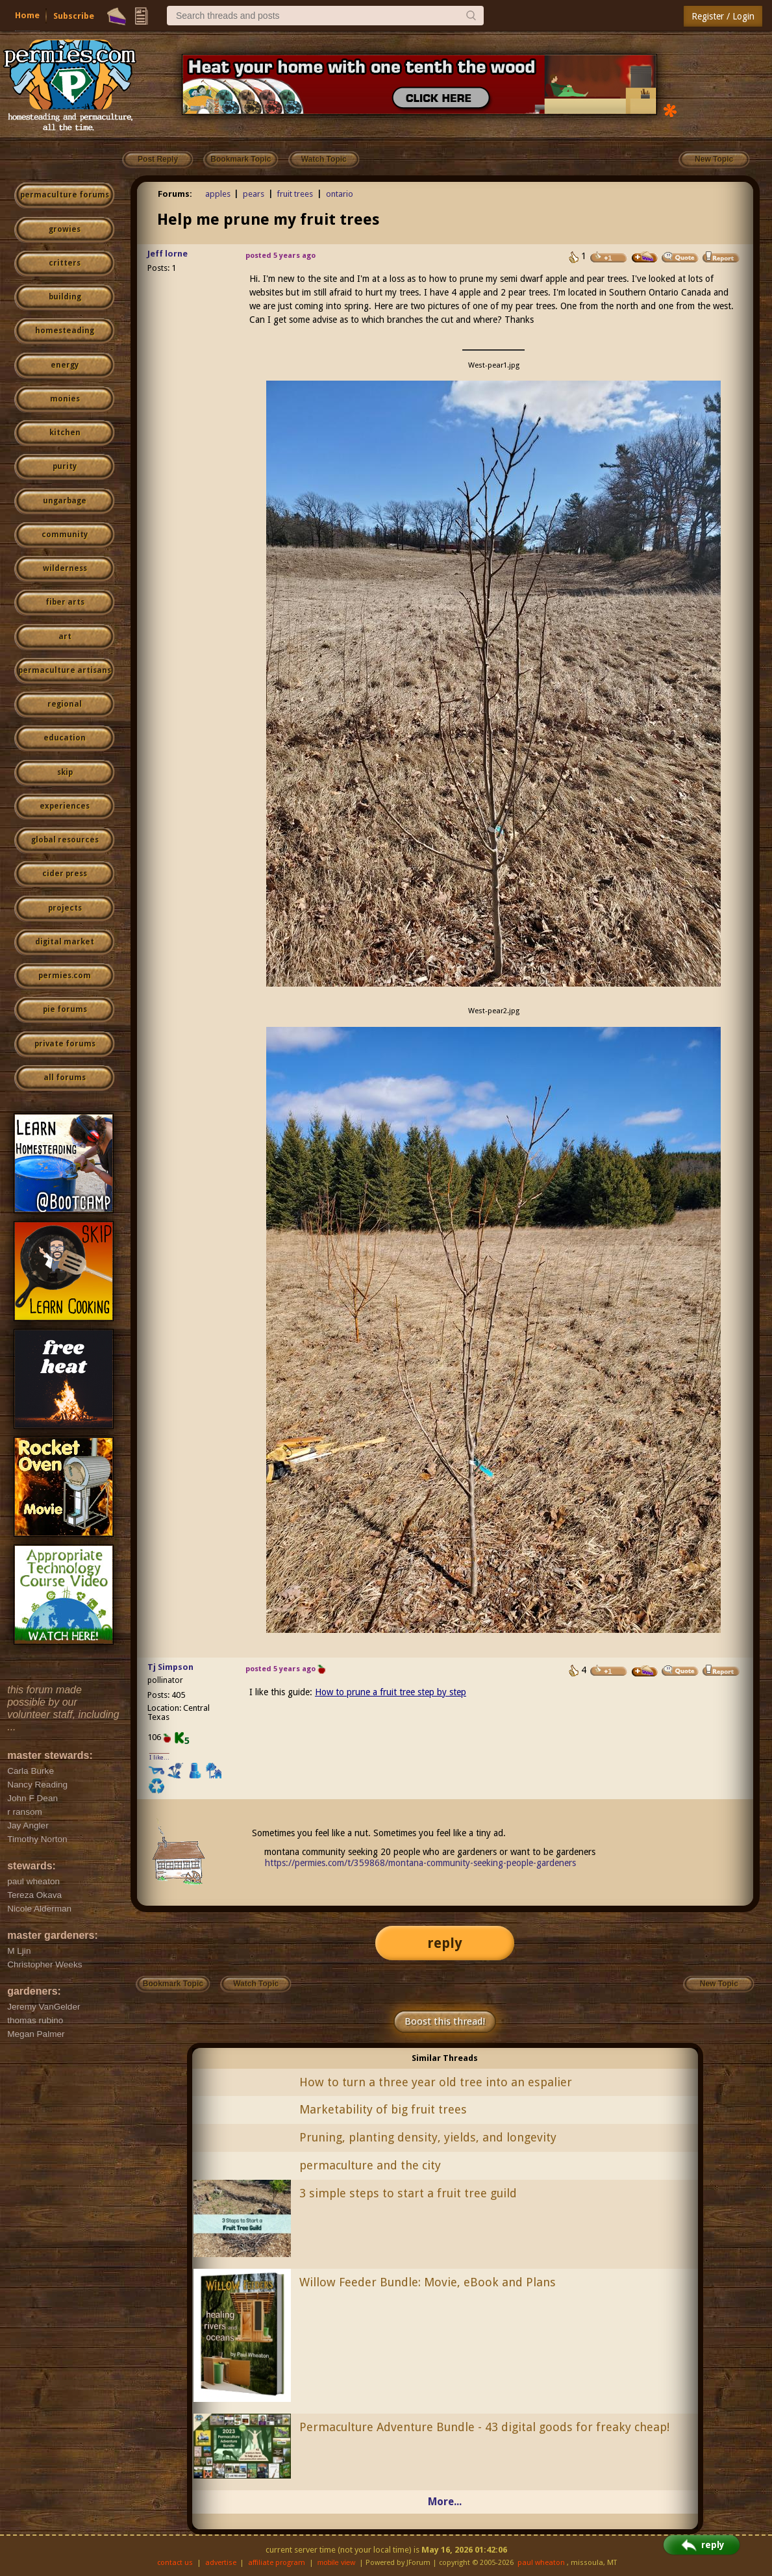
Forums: (175, 194)
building (65, 296)
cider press (64, 873)
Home (27, 15)
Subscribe (73, 16)
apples (217, 194)
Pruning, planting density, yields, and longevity (427, 2137)
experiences (65, 806)
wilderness (65, 568)
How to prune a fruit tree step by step (390, 1692)
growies (65, 229)
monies (65, 398)
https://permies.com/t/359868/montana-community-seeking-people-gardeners (420, 1862)
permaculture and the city (370, 2165)
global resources (65, 839)
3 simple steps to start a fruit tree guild (408, 2193)
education (65, 737)
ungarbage (64, 500)
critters (65, 263)
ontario (339, 194)
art (64, 636)
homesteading (64, 330)
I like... (159, 1757)
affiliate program (276, 2562)
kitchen (65, 432)
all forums (65, 1077)
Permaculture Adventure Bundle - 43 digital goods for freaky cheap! (484, 2427)
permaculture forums (64, 194)
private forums (64, 1043)
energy (65, 365)
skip (65, 772)
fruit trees (295, 194)
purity (65, 466)
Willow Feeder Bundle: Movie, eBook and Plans (427, 2282)
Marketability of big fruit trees (383, 2109)
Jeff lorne (167, 254)
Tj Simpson (170, 1667)
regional (64, 704)
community (65, 534)
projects (65, 908)
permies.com (64, 975)
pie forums (65, 1009)
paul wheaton (541, 2562)
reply (444, 1943)
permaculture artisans (64, 670)
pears (253, 194)
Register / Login (722, 16)
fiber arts (64, 602)
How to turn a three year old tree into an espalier (435, 2082)
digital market (64, 941)
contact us (175, 2562)
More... (445, 2501)
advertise (220, 2562)
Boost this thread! (445, 2021)
